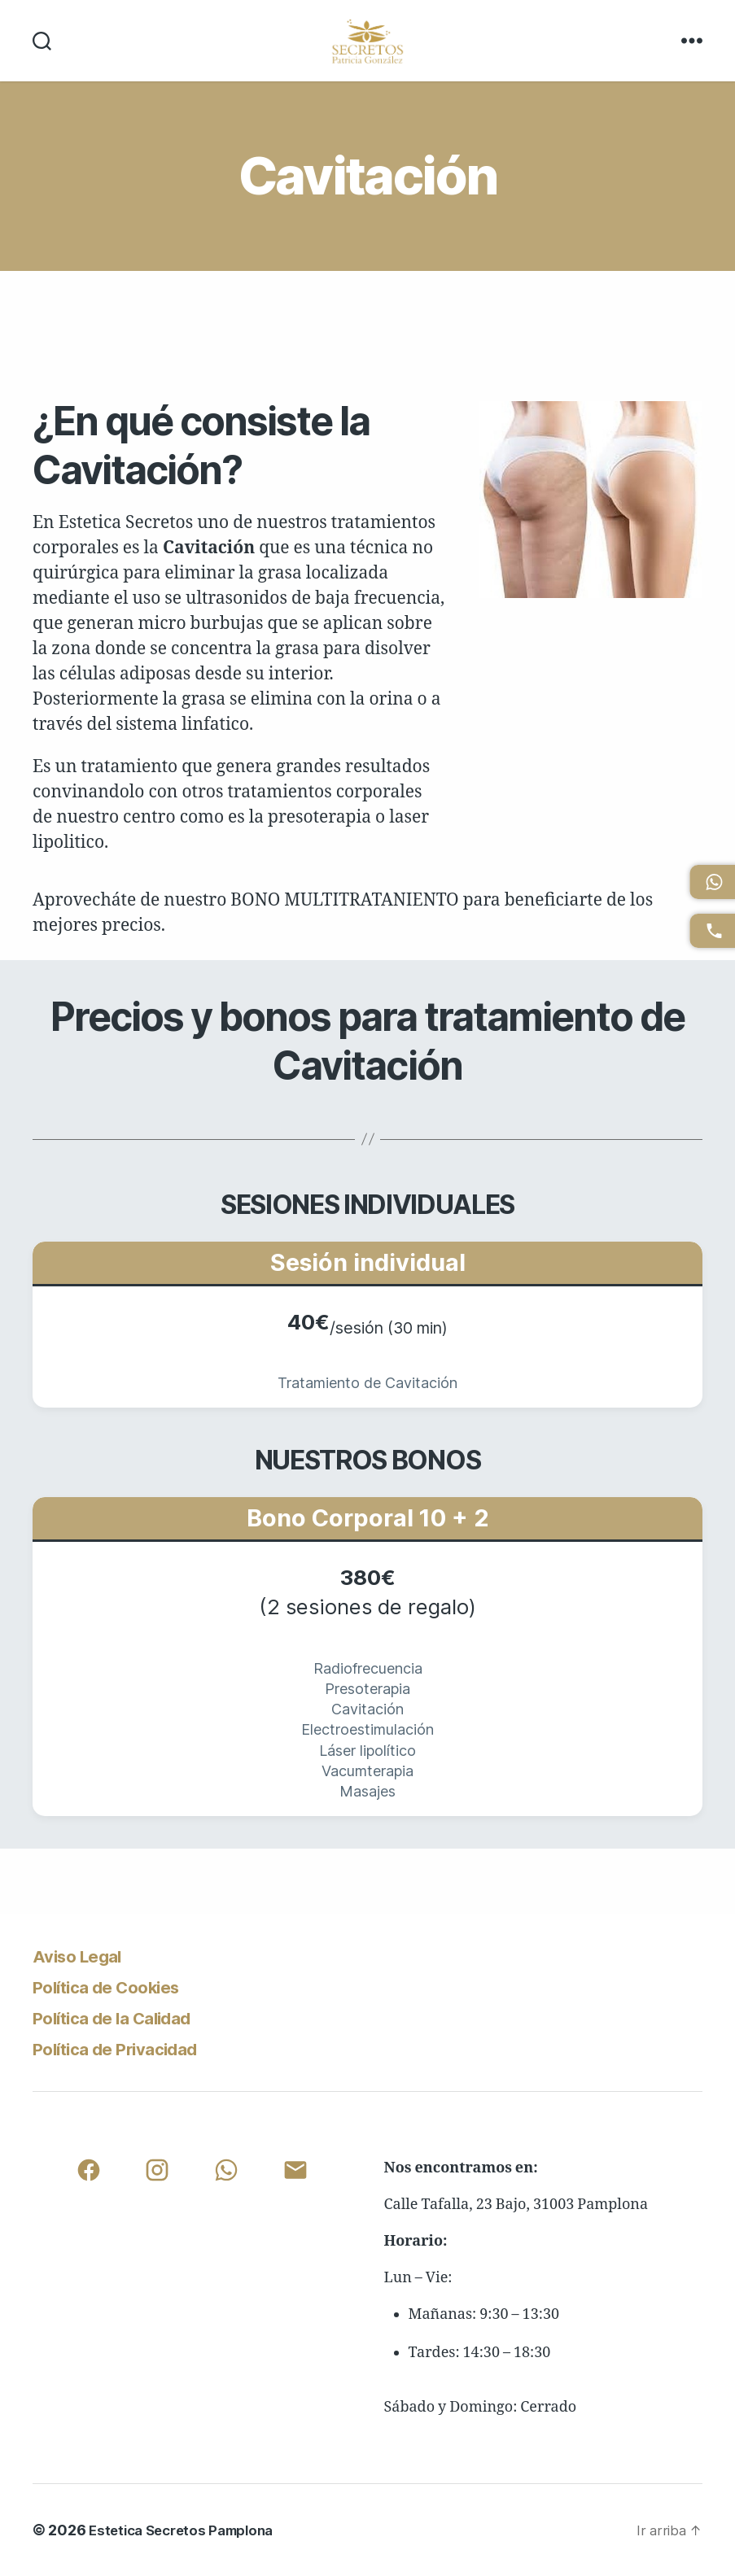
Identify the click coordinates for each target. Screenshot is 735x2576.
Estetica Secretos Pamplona (188, 2530)
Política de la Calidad (125, 2017)
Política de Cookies (119, 1986)
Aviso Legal (84, 1955)
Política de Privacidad (129, 2048)
